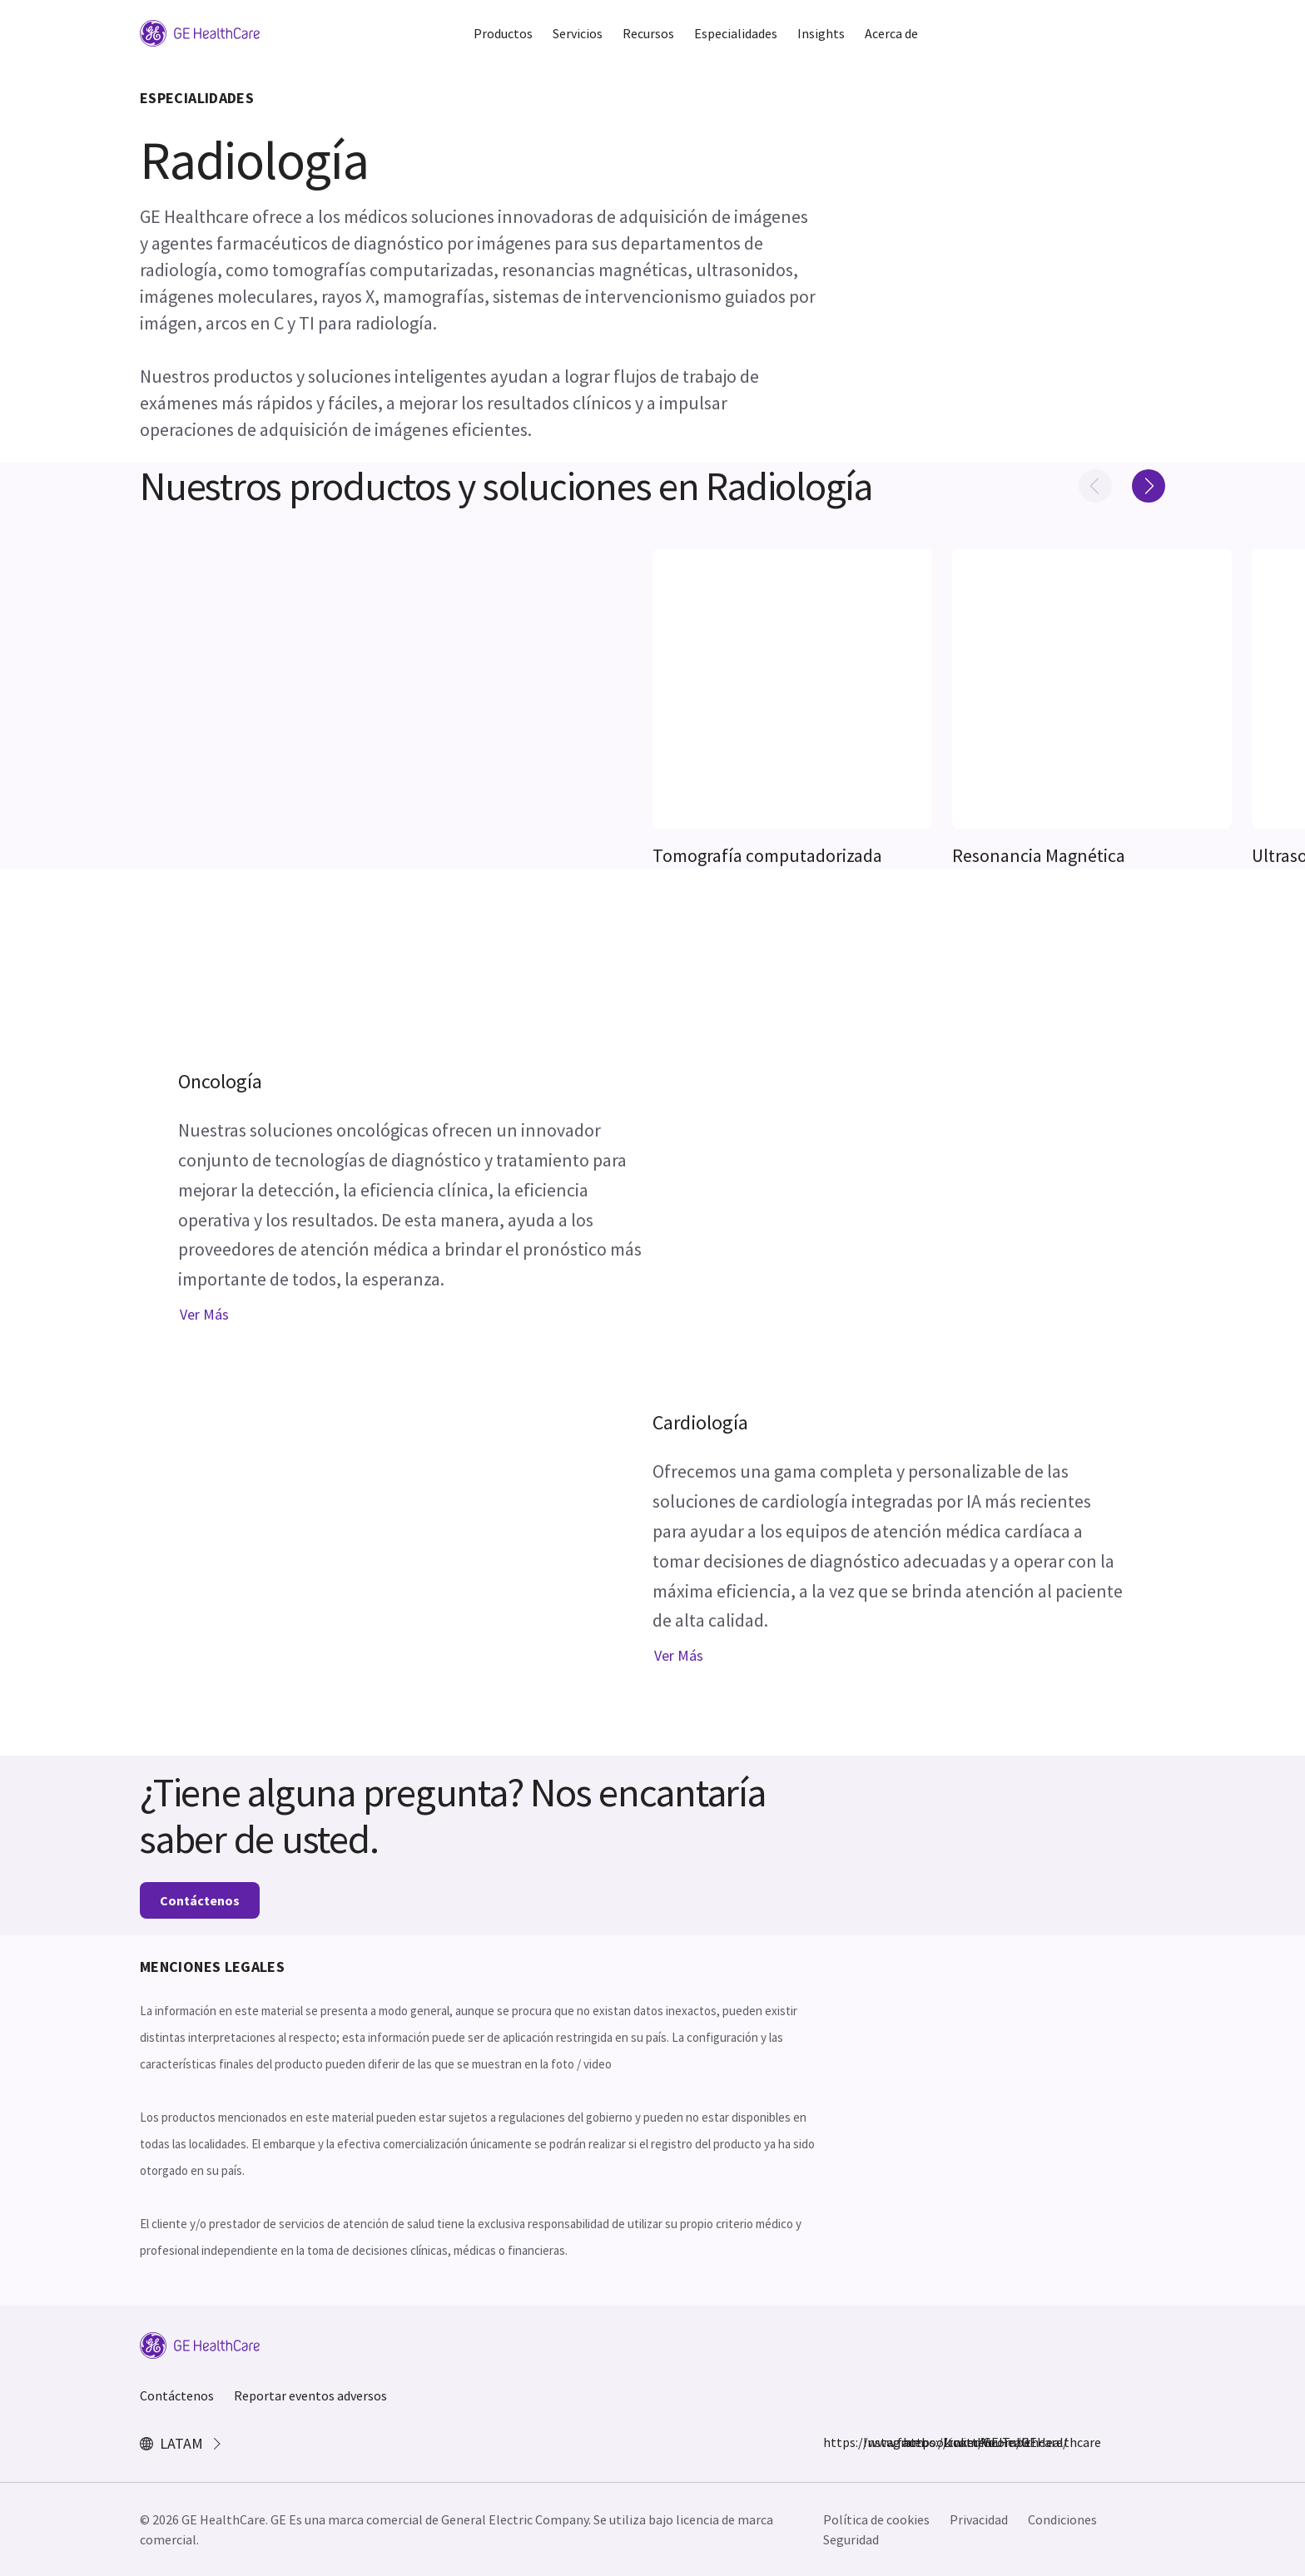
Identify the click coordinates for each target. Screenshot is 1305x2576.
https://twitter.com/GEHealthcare (913, 2442)
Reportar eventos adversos (310, 2395)
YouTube (993, 2442)
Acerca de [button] (891, 33)
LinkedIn (953, 2442)
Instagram (873, 2442)
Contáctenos (200, 1900)
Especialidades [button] (735, 33)
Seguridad (851, 2539)
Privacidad (979, 2519)
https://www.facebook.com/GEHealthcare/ (833, 2442)
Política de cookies (876, 2519)
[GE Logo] (200, 31)
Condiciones (1062, 2519)
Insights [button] (821, 33)
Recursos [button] (648, 33)
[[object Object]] (792, 689)
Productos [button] (503, 33)
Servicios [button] (578, 33)
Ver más (204, 1314)
